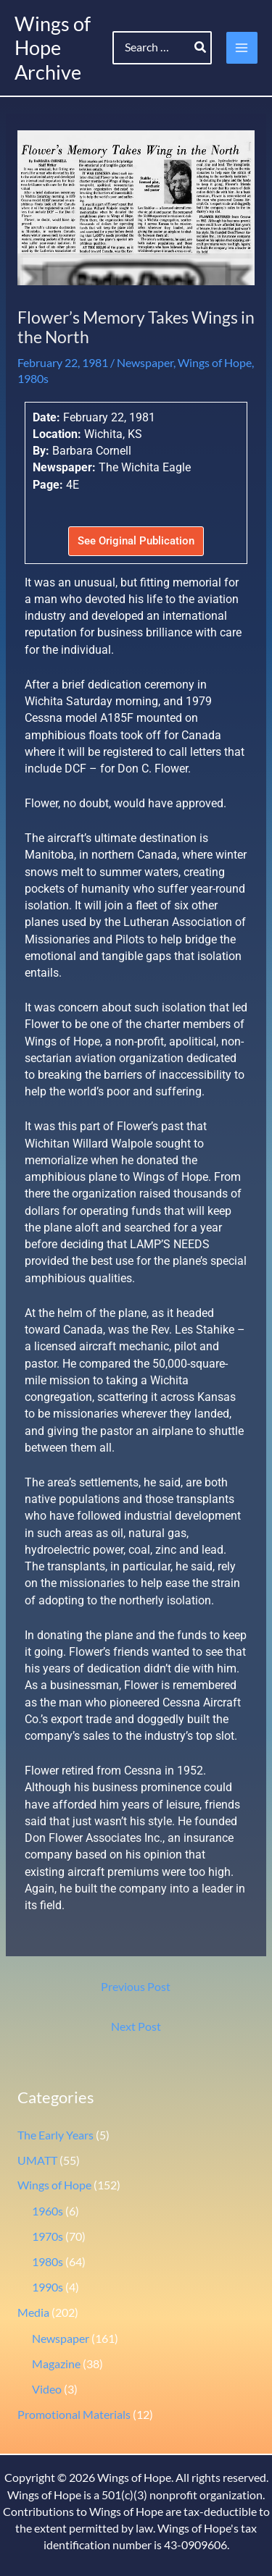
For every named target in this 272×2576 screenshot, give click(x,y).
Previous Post (135, 1986)
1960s (47, 2211)
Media (33, 2312)
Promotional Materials (74, 2414)
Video (47, 2389)
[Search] (200, 48)
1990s (47, 2287)
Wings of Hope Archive (53, 48)
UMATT (37, 2160)
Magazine (56, 2363)
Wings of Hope (215, 362)
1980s (33, 378)
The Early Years (55, 2135)
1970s (47, 2236)
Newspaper (145, 362)
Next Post (136, 2026)
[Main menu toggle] (241, 47)
